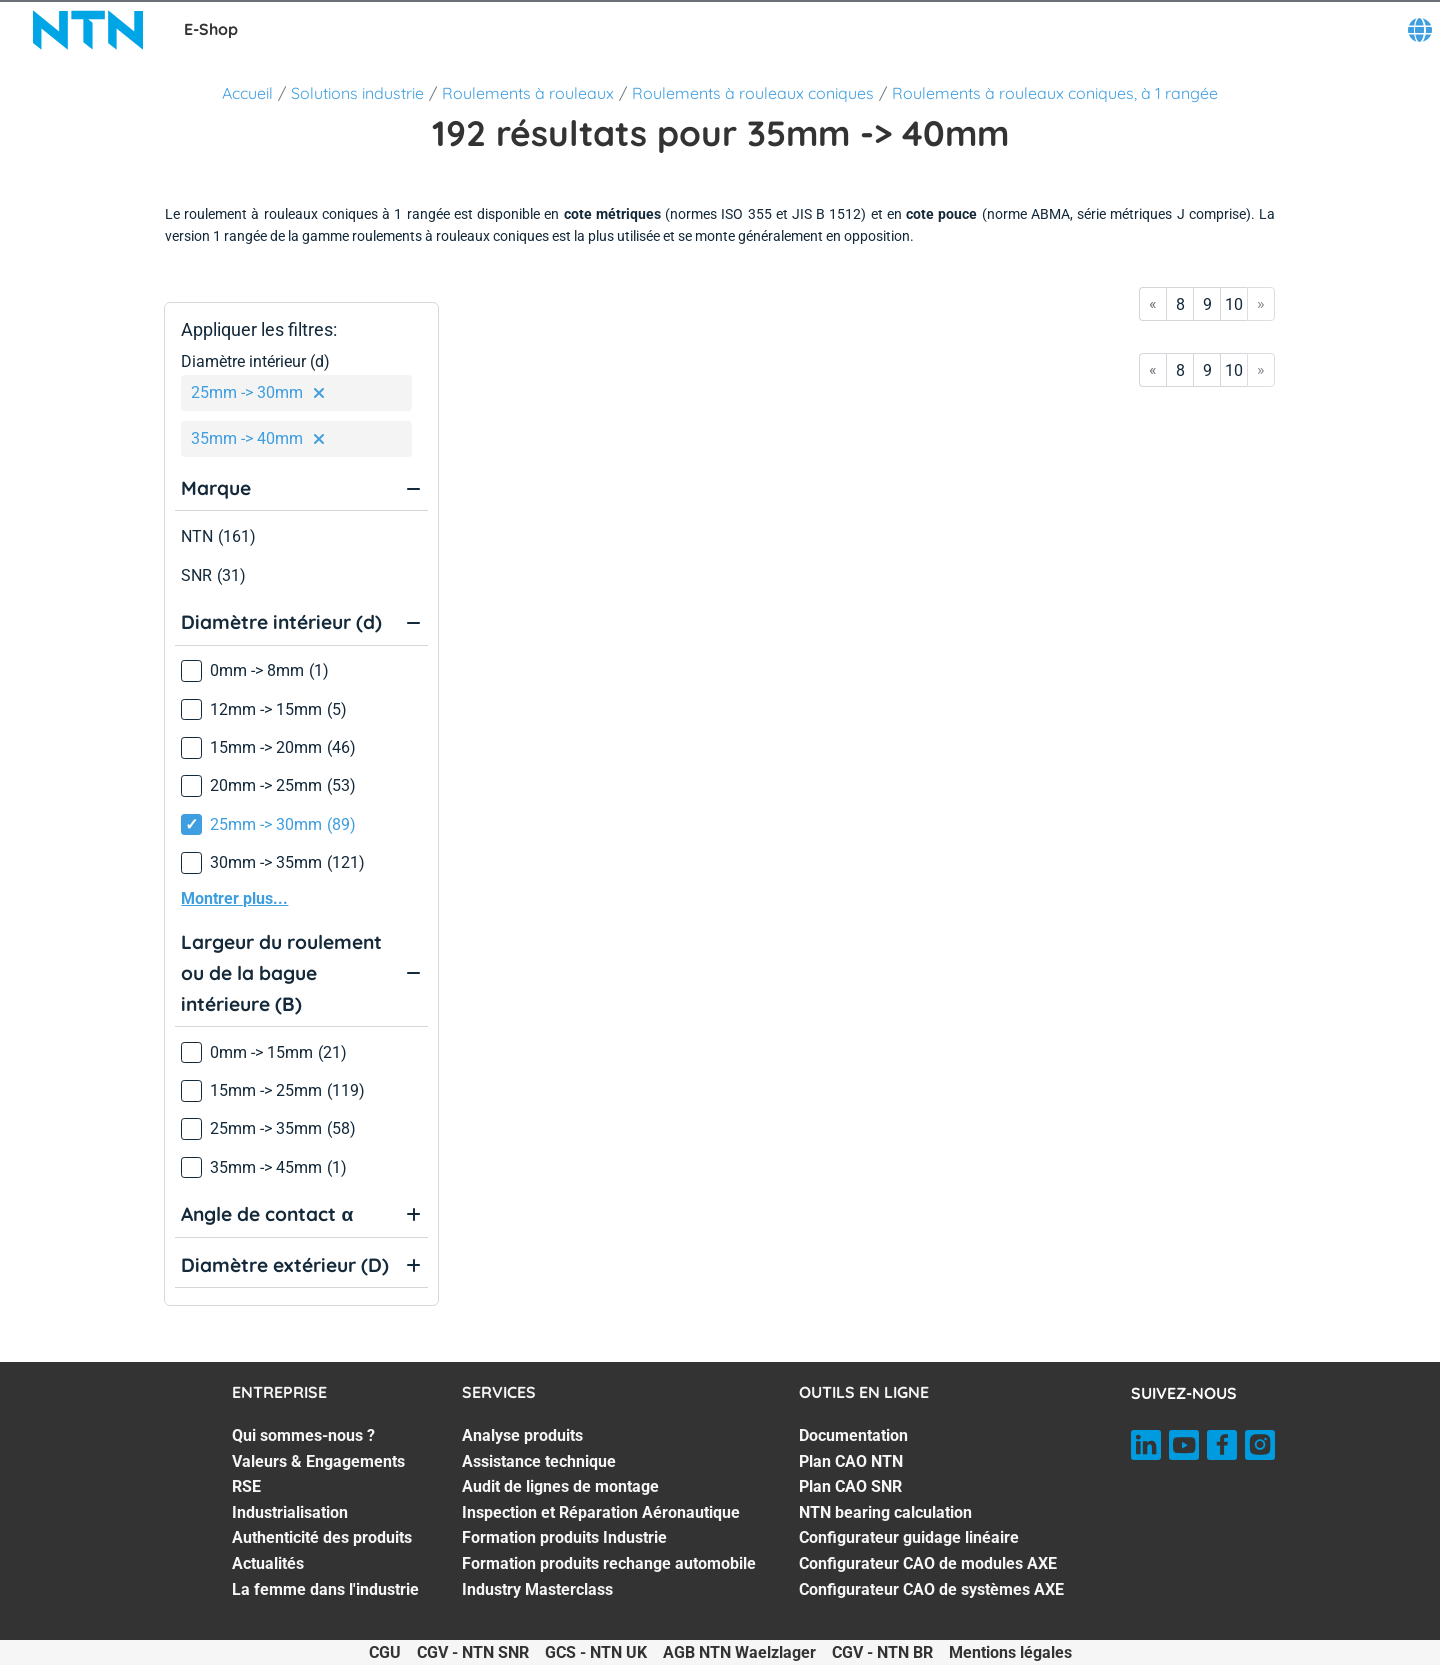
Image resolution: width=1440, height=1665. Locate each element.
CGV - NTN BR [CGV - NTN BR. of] (882, 1652)
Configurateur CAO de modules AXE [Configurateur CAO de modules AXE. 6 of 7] (928, 1563)
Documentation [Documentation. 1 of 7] (853, 1435)
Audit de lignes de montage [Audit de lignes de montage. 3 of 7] (560, 1486)
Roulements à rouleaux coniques (753, 93)
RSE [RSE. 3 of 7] (246, 1486)
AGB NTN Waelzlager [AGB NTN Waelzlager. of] (739, 1652)
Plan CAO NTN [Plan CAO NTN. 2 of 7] (851, 1461)
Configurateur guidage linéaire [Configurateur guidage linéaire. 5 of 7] (909, 1537)
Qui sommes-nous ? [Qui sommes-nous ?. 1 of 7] (303, 1435)
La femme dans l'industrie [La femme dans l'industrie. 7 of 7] (325, 1589)
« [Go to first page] (1153, 303)
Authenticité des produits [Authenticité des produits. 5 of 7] (322, 1537)
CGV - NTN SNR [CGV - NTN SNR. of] (473, 1652)
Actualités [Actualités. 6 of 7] (268, 1563)
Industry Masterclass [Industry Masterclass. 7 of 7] (537, 1589)
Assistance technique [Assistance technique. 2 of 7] (539, 1461)
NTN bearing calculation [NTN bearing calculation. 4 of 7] (885, 1512)
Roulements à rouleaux (528, 93)
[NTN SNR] (88, 30)
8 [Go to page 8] (1180, 304)
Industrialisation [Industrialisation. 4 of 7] (290, 1512)
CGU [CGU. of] (385, 1652)
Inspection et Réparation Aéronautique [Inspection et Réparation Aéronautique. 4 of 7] (601, 1512)
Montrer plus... (234, 898)
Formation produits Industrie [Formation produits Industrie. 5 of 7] (564, 1537)
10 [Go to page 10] (1234, 304)
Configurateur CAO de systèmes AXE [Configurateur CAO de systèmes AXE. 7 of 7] (931, 1589)
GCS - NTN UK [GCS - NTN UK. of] (596, 1652)
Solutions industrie (357, 93)
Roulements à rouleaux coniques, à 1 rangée (1055, 93)
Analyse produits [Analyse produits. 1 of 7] (522, 1435)
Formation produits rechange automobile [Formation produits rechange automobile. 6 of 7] (609, 1563)
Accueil (247, 93)
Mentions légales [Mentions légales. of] (1010, 1652)
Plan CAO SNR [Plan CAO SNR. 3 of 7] (850, 1486)
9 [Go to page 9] (1207, 304)
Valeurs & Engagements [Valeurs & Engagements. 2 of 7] (318, 1461)
